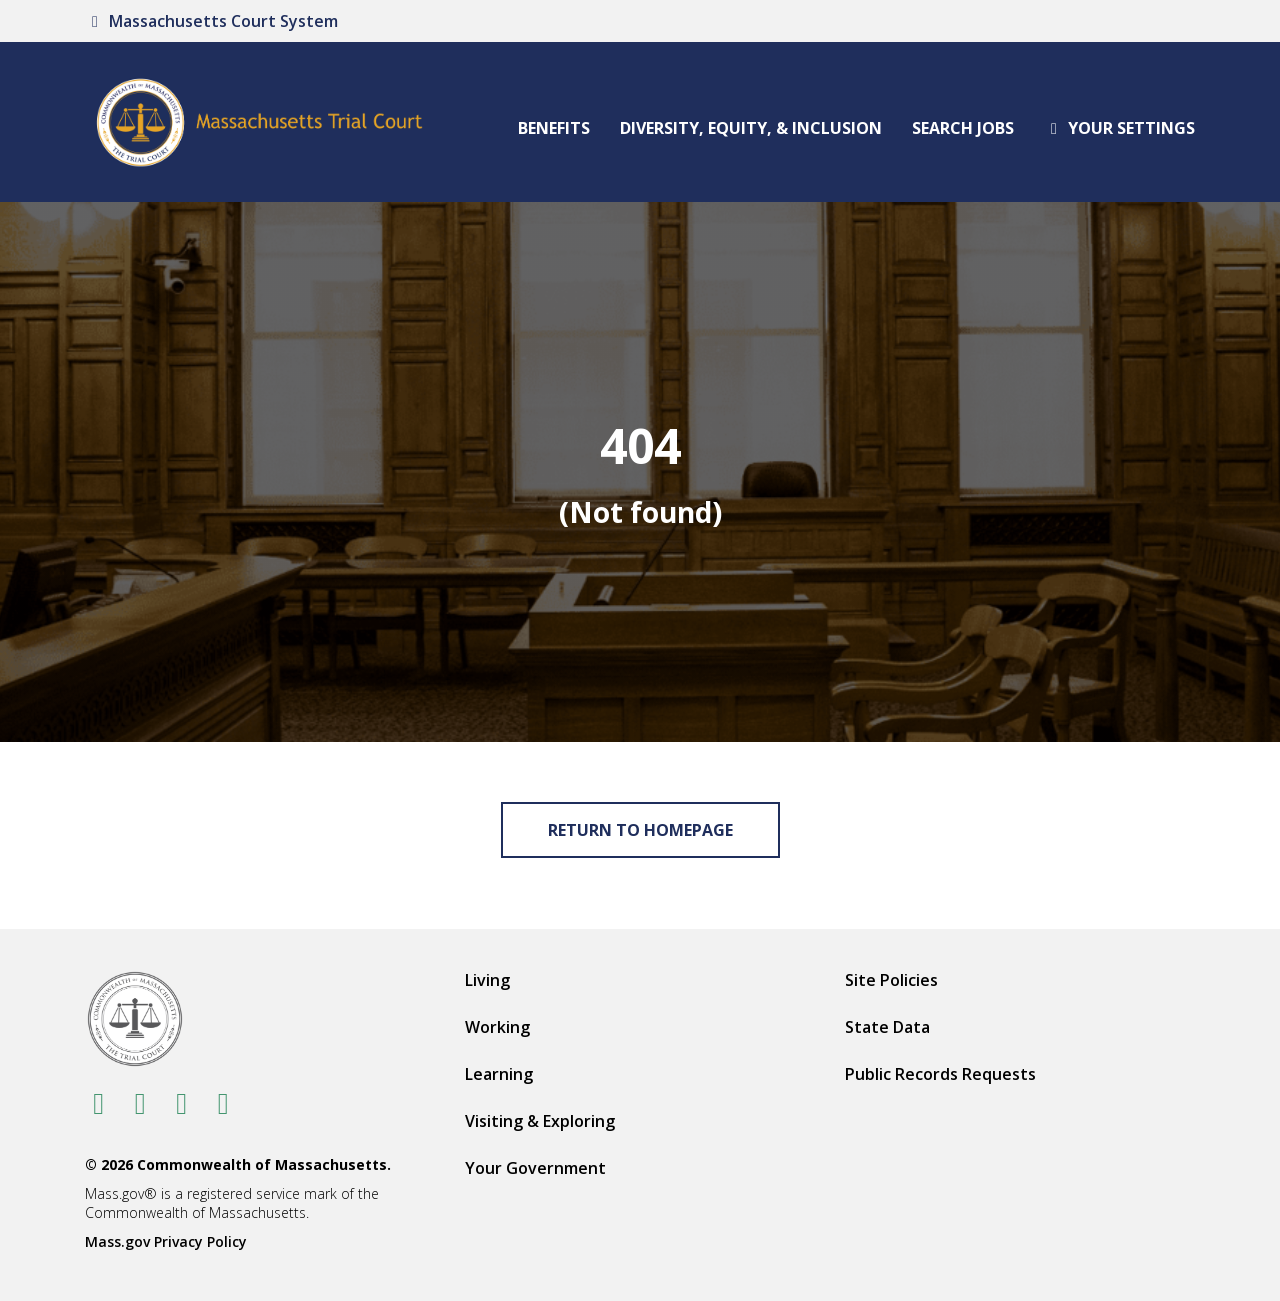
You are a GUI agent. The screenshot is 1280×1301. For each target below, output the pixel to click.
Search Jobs (963, 128)
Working (497, 1027)
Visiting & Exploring (540, 1121)
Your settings (1119, 128)
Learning (499, 1074)
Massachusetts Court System (211, 21)
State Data (887, 1027)
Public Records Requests (940, 1074)
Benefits (554, 128)
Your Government (535, 1168)
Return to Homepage (640, 830)
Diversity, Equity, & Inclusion (751, 128)
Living (487, 980)
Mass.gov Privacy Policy (166, 1241)
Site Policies (891, 980)
